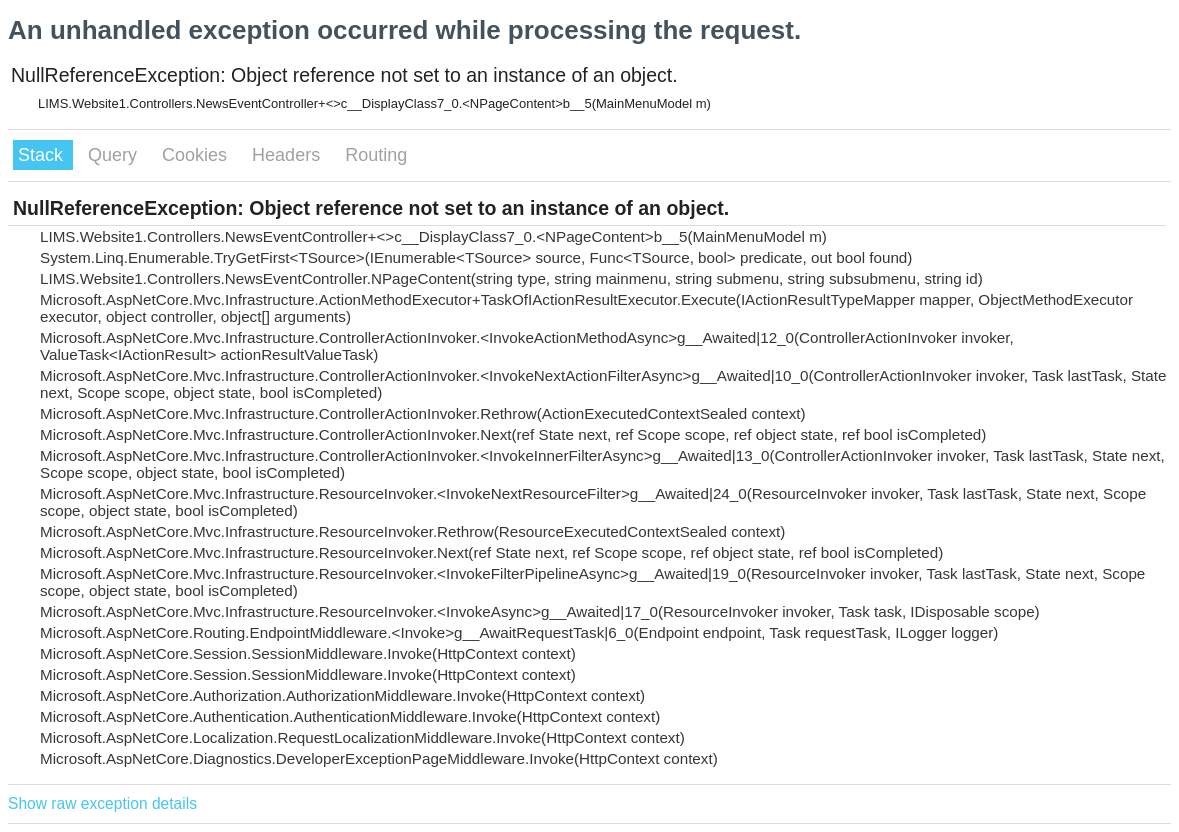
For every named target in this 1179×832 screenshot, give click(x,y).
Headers (288, 155)
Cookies (197, 155)
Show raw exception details (102, 803)
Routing (376, 155)
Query (115, 155)
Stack (43, 155)
